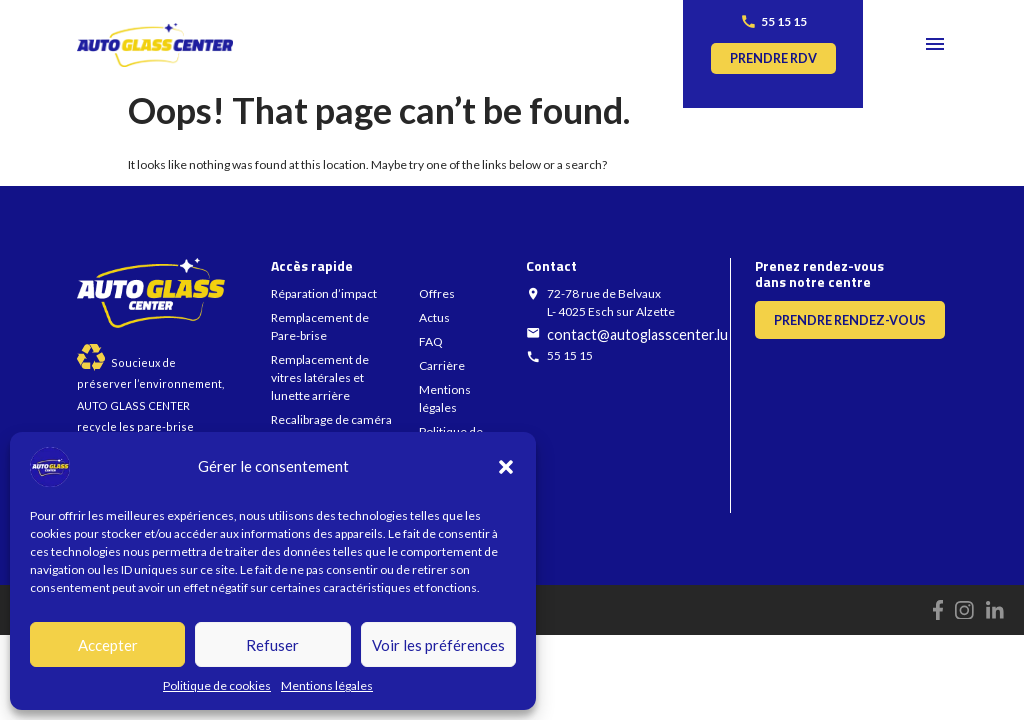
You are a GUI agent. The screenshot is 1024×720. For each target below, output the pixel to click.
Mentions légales (327, 685)
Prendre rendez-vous (850, 320)
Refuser (272, 645)
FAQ (431, 341)
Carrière (442, 365)
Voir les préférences (438, 645)
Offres (437, 293)
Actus (434, 317)
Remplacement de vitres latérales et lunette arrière (320, 377)
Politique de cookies (217, 685)
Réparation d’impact (324, 293)
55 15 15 (784, 22)
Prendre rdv (773, 58)
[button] (506, 467)
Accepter (108, 645)
